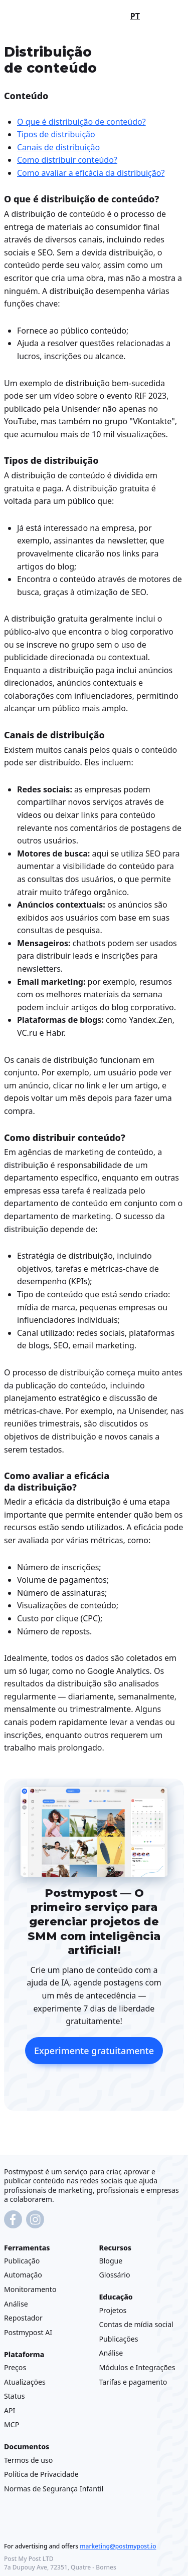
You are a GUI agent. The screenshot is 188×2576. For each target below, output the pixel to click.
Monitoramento (30, 2289)
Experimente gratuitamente (94, 2051)
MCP (11, 2425)
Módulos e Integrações (137, 2367)
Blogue (111, 2260)
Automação (23, 2275)
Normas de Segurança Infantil (53, 2488)
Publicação (22, 2260)
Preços (15, 2367)
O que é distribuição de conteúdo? (81, 121)
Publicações (118, 2339)
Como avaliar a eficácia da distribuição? (90, 172)
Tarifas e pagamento (133, 2382)
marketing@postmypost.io (118, 2546)
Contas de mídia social (136, 2325)
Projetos (113, 2310)
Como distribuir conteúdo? (67, 159)
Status (14, 2396)
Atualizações (25, 2382)
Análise (16, 2304)
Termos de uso (28, 2460)
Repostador (23, 2318)
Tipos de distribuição (56, 134)
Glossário (114, 2275)
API (9, 2410)
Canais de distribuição (58, 147)
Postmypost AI (28, 2332)
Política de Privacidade (41, 2474)
